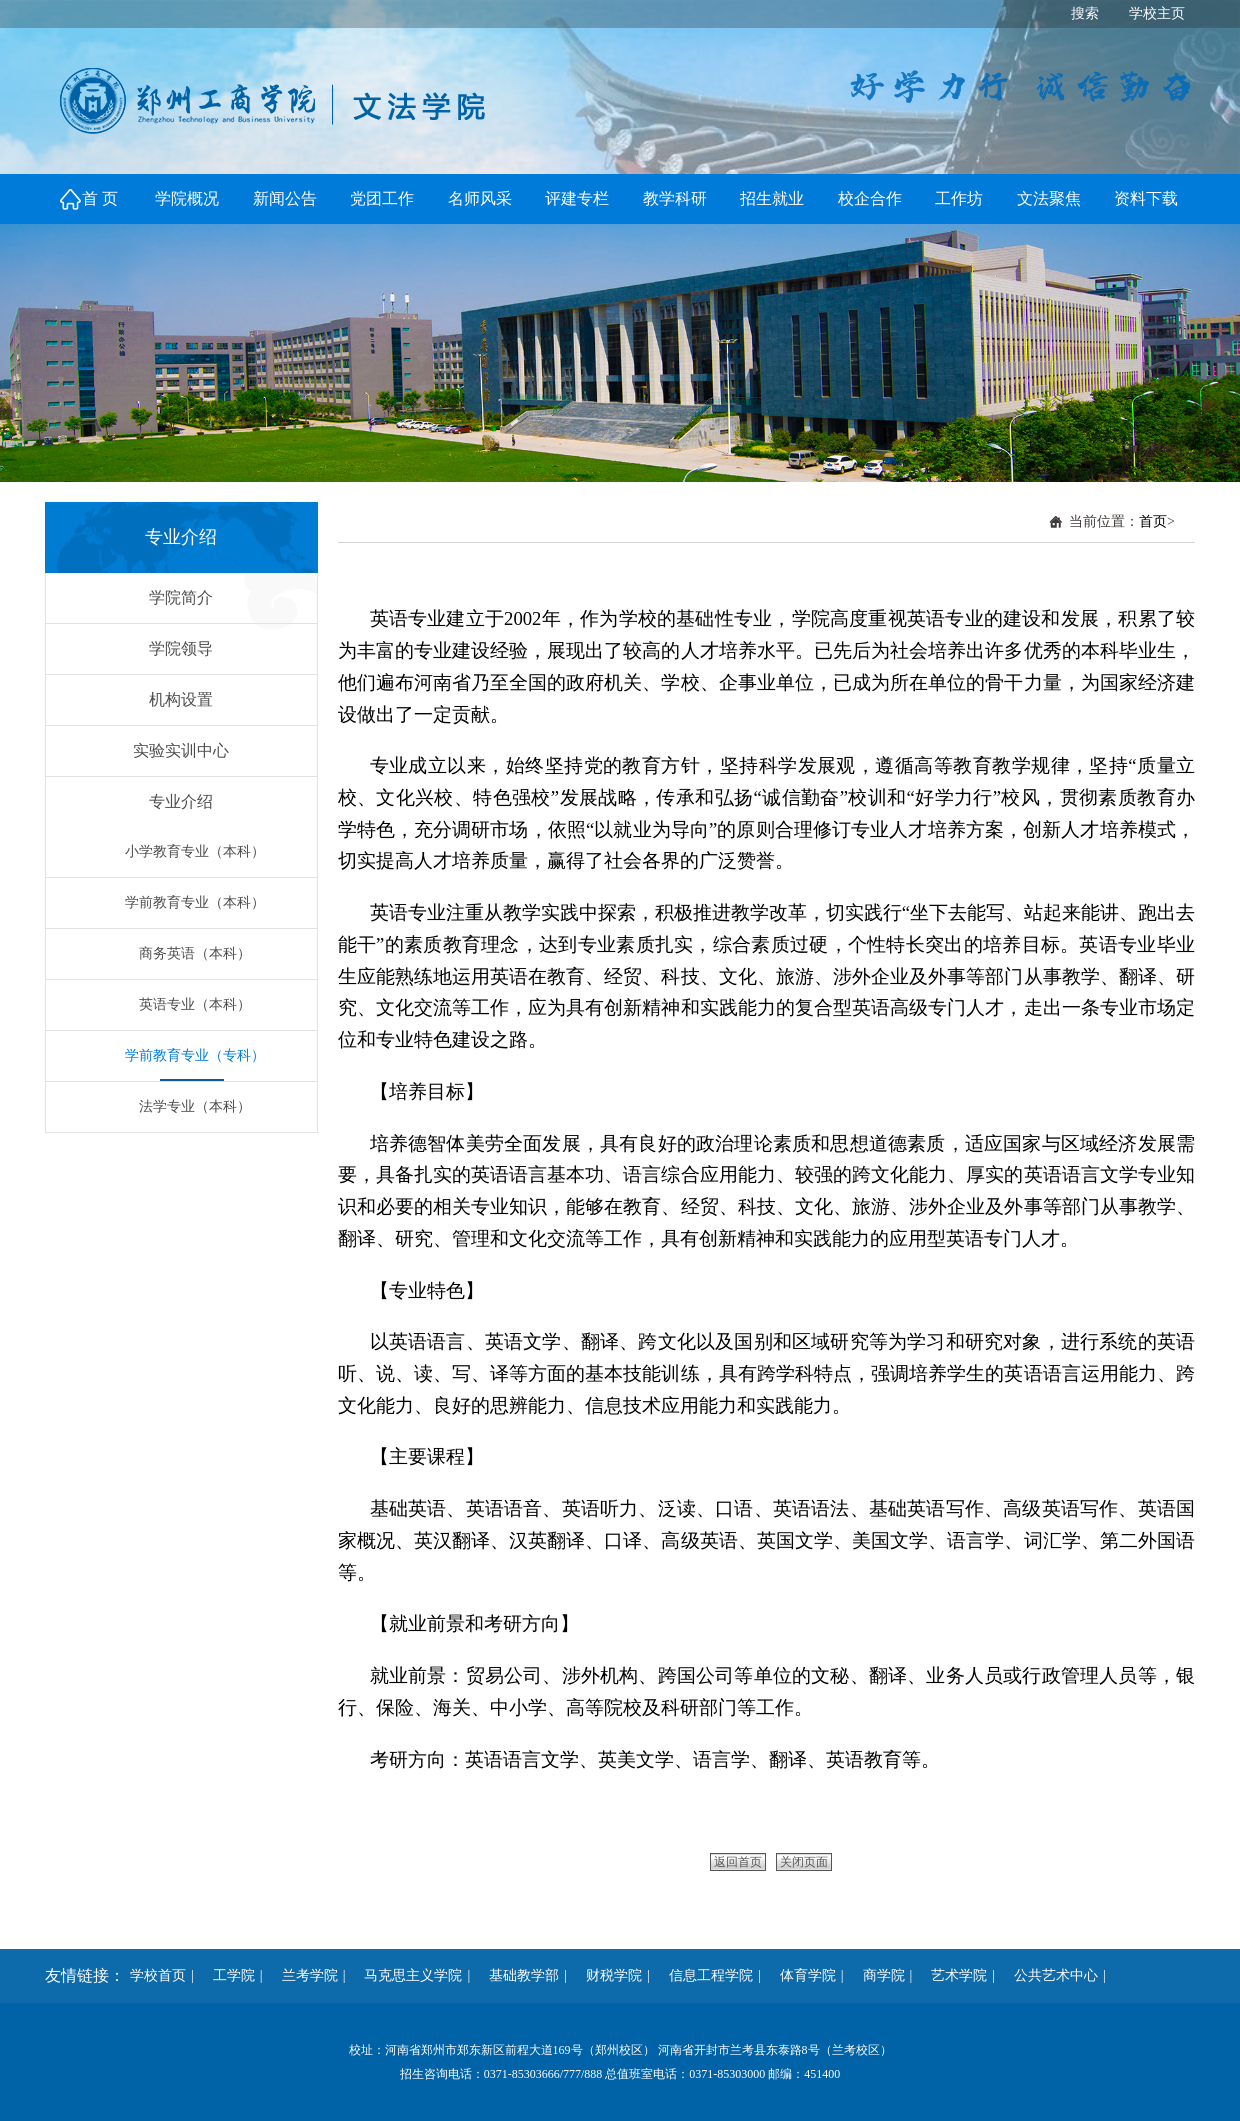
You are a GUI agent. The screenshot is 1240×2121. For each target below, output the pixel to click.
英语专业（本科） (195, 1004)
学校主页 (1157, 13)
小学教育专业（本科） (195, 851)
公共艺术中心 (1049, 1975)
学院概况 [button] (187, 198)
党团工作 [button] (382, 198)
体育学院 (801, 1975)
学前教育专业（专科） (195, 1055)
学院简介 (181, 597)
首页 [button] (102, 198)
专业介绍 (181, 801)
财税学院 (607, 1975)
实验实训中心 (181, 750)
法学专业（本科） (195, 1106)
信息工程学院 (704, 1975)
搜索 (1085, 13)
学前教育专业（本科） (195, 902)
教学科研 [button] (675, 198)
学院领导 (181, 648)
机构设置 (181, 699)
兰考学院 (303, 1975)
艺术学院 (952, 1975)
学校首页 (158, 1975)
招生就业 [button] (772, 198)
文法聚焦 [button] (1049, 198)
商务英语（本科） (195, 953)
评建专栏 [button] (577, 198)
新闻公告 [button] (285, 198)
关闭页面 (804, 1862)
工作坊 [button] (959, 198)
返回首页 (738, 1862)
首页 (1153, 521)
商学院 (877, 1975)
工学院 (227, 1975)
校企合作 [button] (870, 198)
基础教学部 (517, 1975)
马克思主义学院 (406, 1975)
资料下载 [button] (1146, 198)
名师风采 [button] (480, 198)
